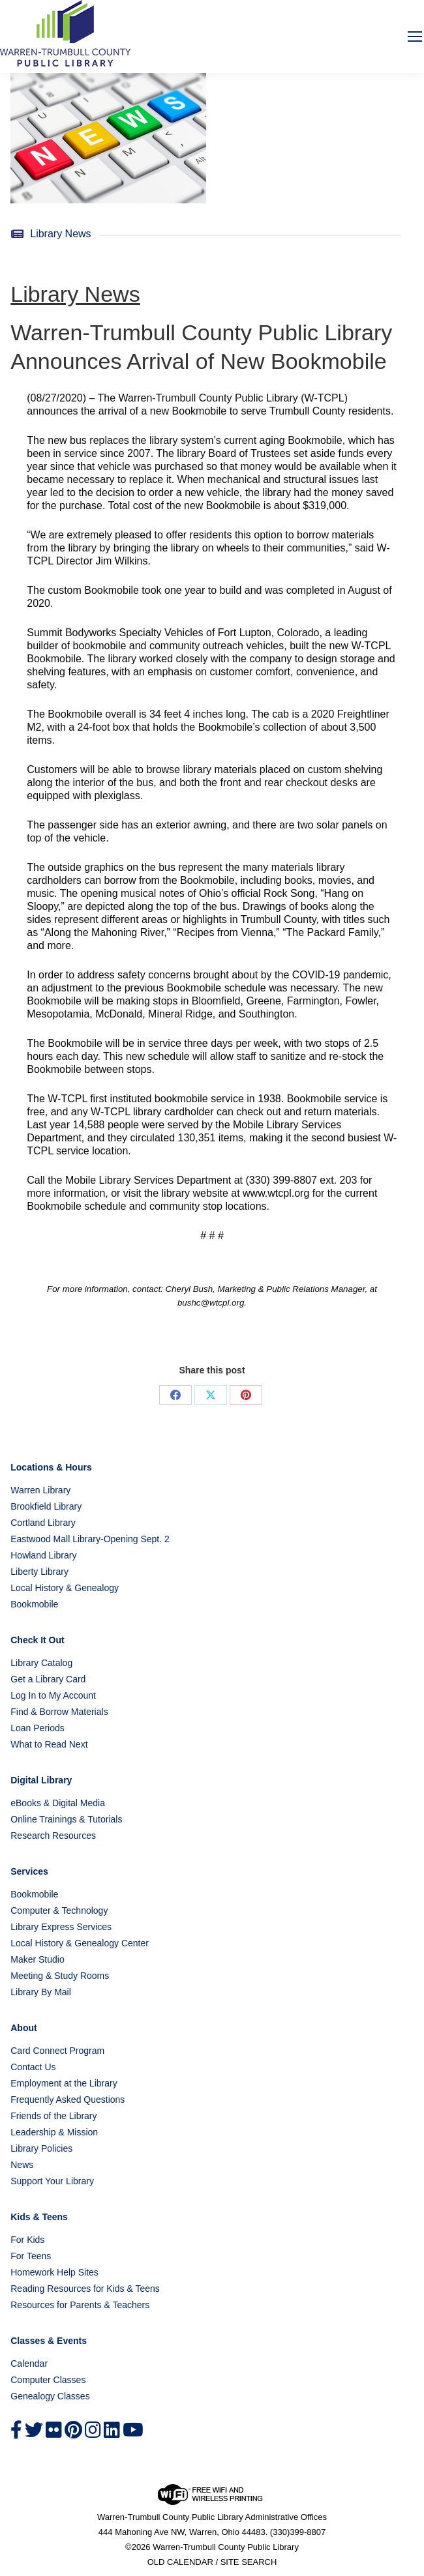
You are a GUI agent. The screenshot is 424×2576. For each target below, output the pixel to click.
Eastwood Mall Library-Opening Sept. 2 (90, 1539)
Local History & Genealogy (64, 1588)
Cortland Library (43, 1522)
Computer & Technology (59, 1910)
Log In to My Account (53, 1695)
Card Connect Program (57, 2050)
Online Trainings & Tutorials (66, 1819)
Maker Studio (37, 1959)
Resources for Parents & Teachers (79, 2305)
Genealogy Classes (49, 2396)
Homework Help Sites (54, 2272)
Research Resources (53, 1835)
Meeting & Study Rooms (59, 1975)
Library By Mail (40, 1992)
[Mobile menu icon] (415, 36)
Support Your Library (52, 2181)
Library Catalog (41, 1663)
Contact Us (32, 2067)
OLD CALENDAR (180, 2562)
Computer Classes (47, 2380)
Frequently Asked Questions (67, 2099)
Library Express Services (61, 1927)
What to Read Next (48, 1744)
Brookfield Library (46, 1506)
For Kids (27, 2239)
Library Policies (41, 2148)
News (21, 2164)
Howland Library (43, 1555)
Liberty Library (39, 1571)
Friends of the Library (53, 2116)
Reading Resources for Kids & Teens (85, 2288)
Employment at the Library (63, 2083)
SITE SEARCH (248, 2562)
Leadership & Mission (54, 2132)
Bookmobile (34, 1604)
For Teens (30, 2256)
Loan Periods (37, 1728)
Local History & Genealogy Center (79, 1943)
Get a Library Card (47, 1679)
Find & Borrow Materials (59, 1711)
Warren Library (40, 1490)
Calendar (29, 2363)
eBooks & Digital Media (57, 1803)
